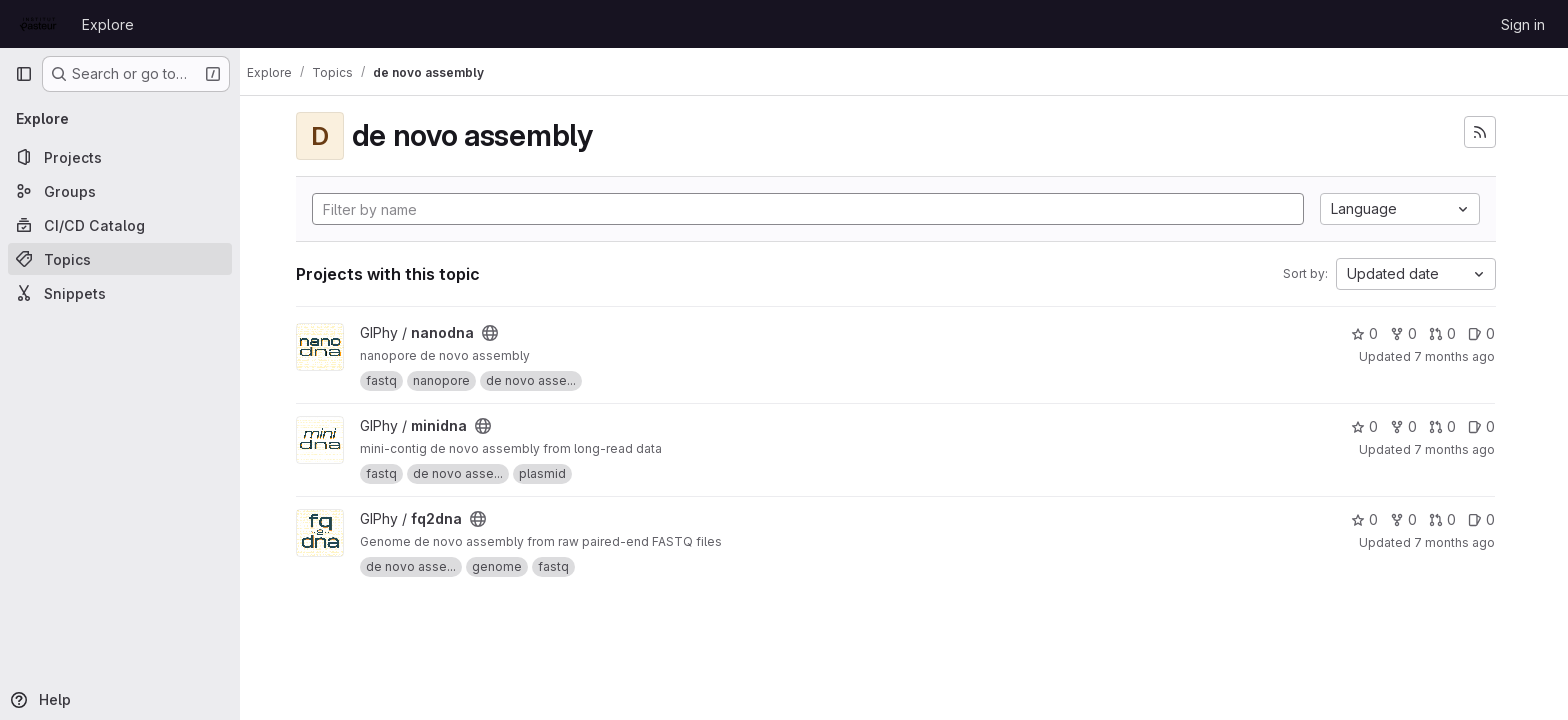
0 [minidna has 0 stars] (1373, 426)
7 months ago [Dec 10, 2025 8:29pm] (1463, 542)
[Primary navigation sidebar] (24, 74)
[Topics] (120, 259)
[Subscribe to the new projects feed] (1488, 132)
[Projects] (120, 157)
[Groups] (120, 191)
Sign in (1523, 24)
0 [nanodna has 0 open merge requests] (1451, 333)
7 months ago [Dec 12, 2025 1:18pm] (1463, 449)
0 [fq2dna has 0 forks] (1412, 519)
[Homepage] (38, 24)
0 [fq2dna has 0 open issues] (1490, 519)
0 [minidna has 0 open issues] (1490, 426)
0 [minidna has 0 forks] (1412, 426)
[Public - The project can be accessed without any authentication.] (498, 333)
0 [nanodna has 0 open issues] (1490, 333)
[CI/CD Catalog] (120, 225)
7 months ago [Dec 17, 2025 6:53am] (1463, 356)
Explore (108, 24)
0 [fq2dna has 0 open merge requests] (1451, 519)
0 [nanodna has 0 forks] (1412, 333)
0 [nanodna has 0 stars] (1373, 333)
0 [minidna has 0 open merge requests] (1451, 426)
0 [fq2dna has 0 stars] (1373, 519)
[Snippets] (120, 293)
